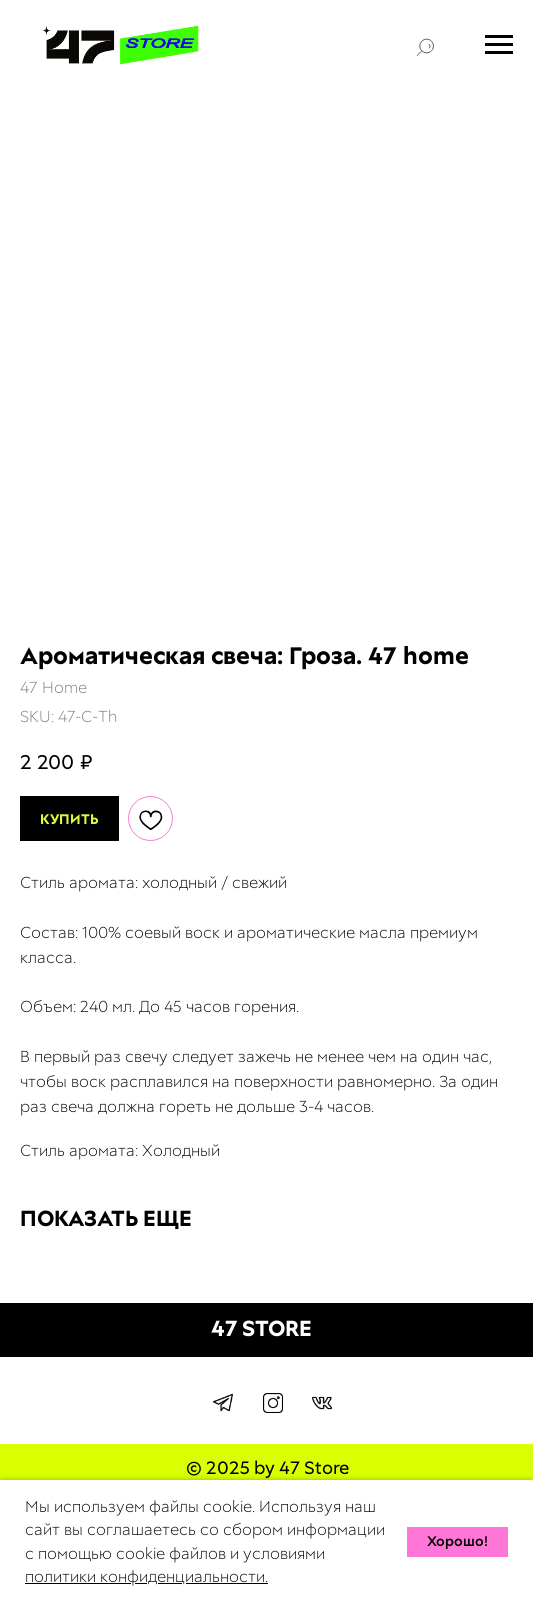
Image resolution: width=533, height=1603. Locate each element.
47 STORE (261, 1328)
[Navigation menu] (499, 45)
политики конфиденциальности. (146, 1576)
